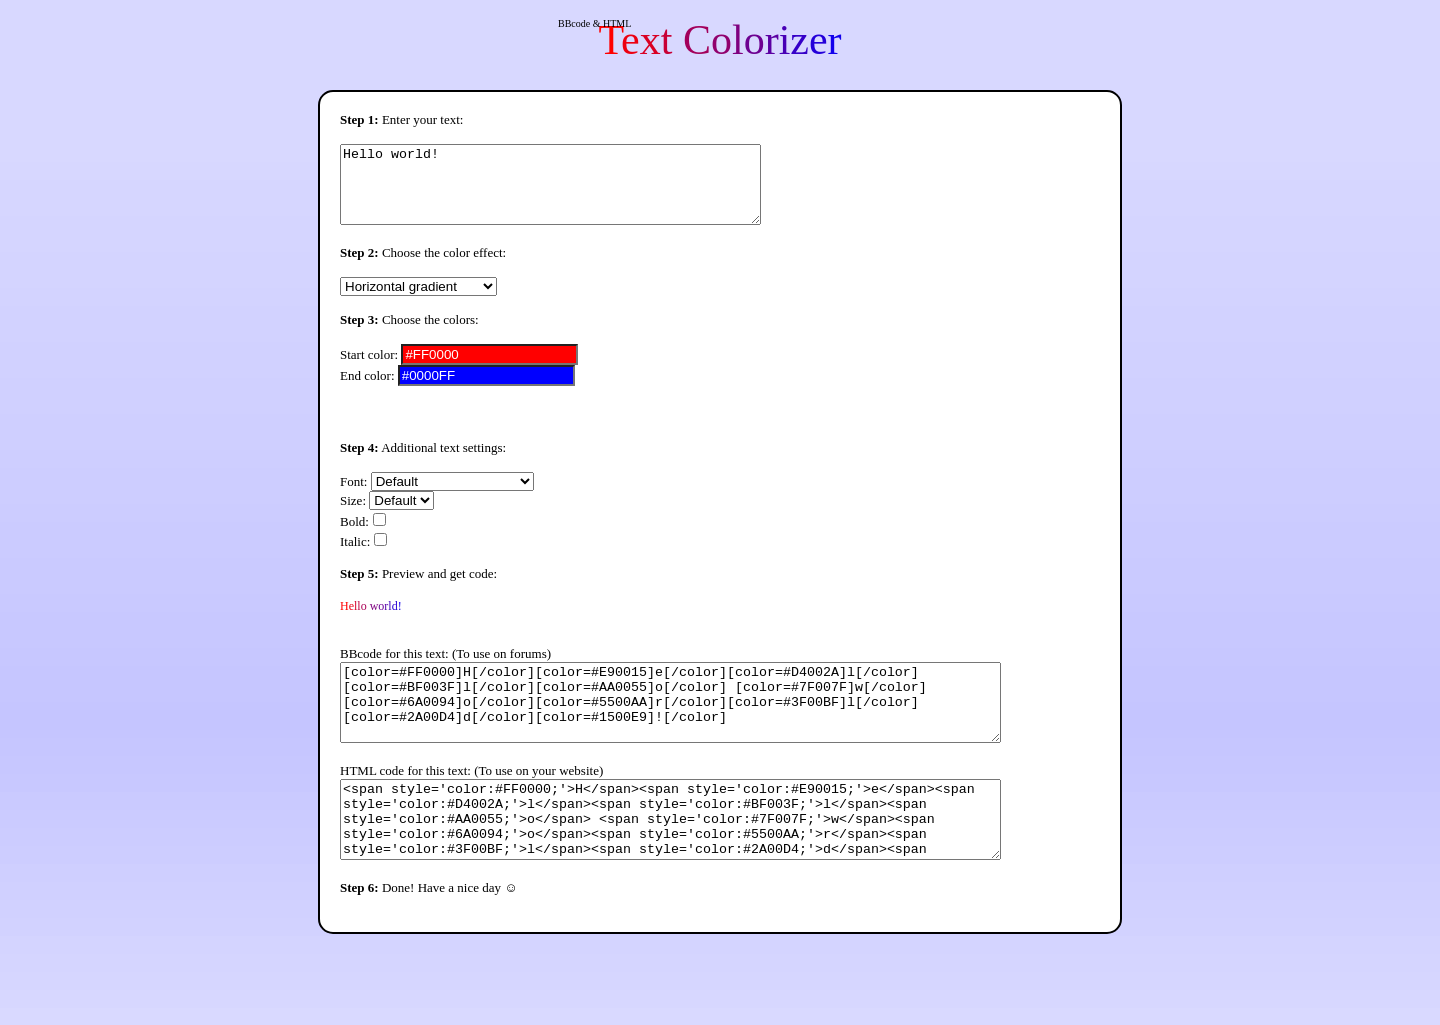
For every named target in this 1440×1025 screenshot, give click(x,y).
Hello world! (575, 192)
